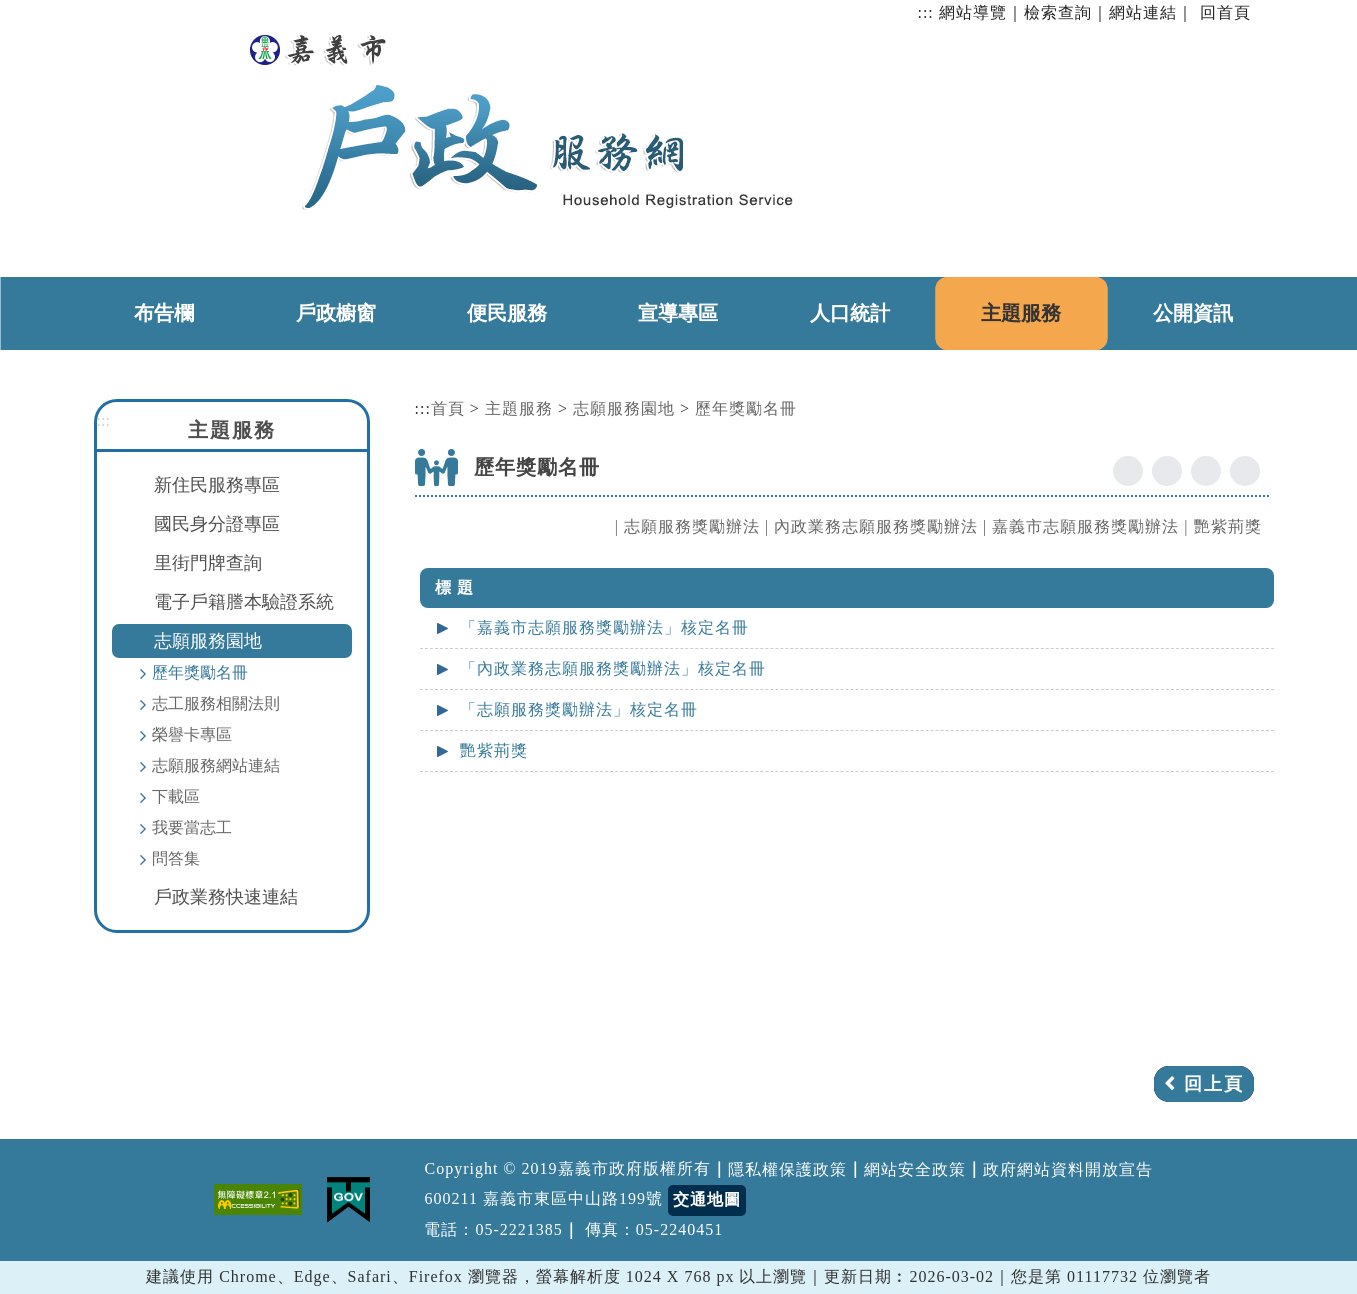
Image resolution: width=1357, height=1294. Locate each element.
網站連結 (1143, 12)
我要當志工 (192, 827)
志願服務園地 (208, 641)
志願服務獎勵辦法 (692, 526)
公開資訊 (1193, 313)
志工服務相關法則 (216, 703)
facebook (1128, 471)
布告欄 (164, 313)
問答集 (176, 858)
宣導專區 (678, 313)
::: (925, 12)
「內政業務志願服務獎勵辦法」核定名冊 (613, 668)
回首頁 (1225, 12)
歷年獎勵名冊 (200, 672)
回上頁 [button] (1214, 1084)
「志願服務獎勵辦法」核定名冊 (579, 709)
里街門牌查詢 (208, 563)
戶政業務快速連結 (226, 897)
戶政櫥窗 (336, 313)
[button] (685, 1116)
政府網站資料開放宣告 (1068, 1169)
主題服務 (1021, 313)
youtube (1167, 471)
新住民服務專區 (217, 485)
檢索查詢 (1058, 12)
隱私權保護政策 (787, 1169)
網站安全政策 (915, 1169)
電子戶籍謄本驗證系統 (244, 602)
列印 (1245, 471)
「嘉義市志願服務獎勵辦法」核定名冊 (604, 627)
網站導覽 (973, 12)
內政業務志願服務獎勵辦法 (876, 526)
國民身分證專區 (217, 524)
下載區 (176, 796)
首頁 (448, 408)
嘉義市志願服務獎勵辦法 (1085, 526)
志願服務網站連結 (216, 765)
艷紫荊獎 (1228, 526)
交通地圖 (707, 1199)
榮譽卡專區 (192, 734)
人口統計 (850, 313)
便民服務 (507, 313)
